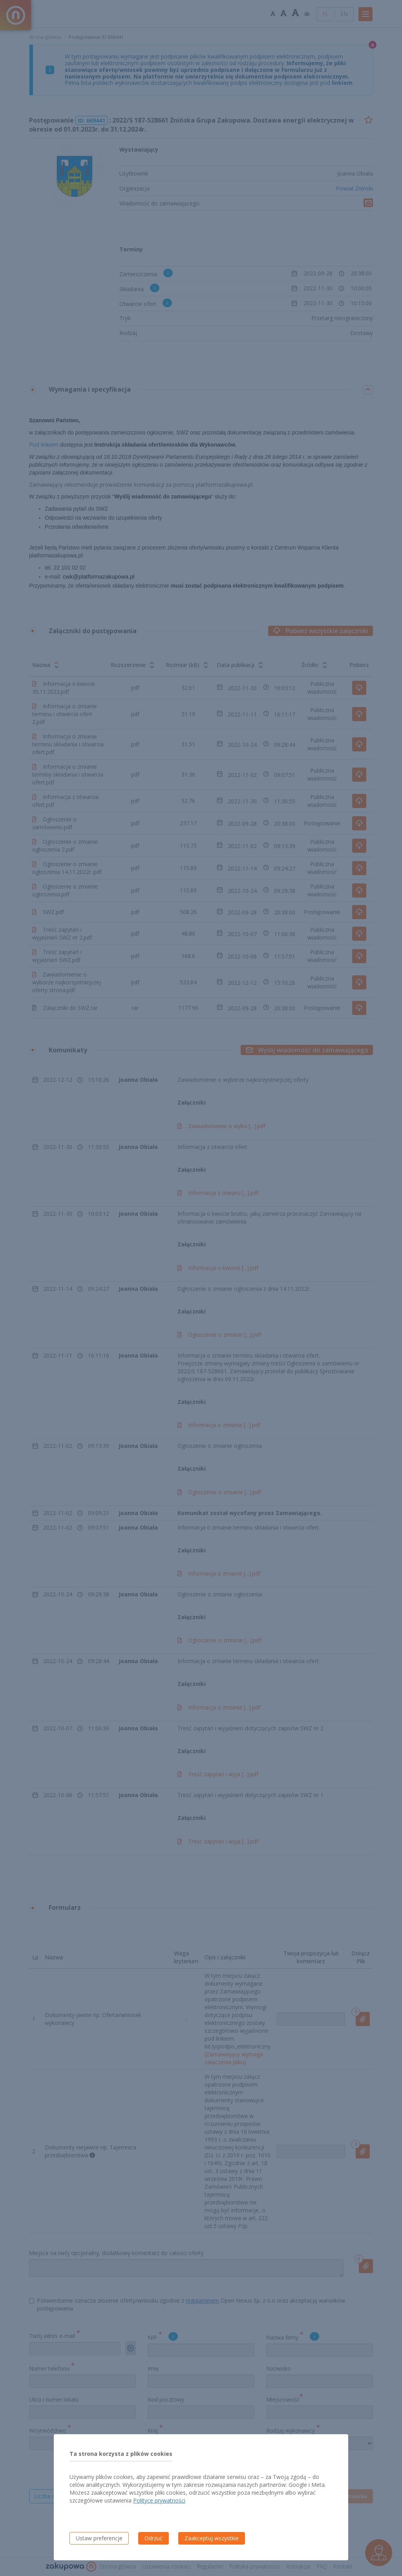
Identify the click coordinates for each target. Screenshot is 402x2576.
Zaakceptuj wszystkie (212, 2538)
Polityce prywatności (159, 2500)
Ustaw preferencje (99, 2538)
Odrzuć (153, 2538)
